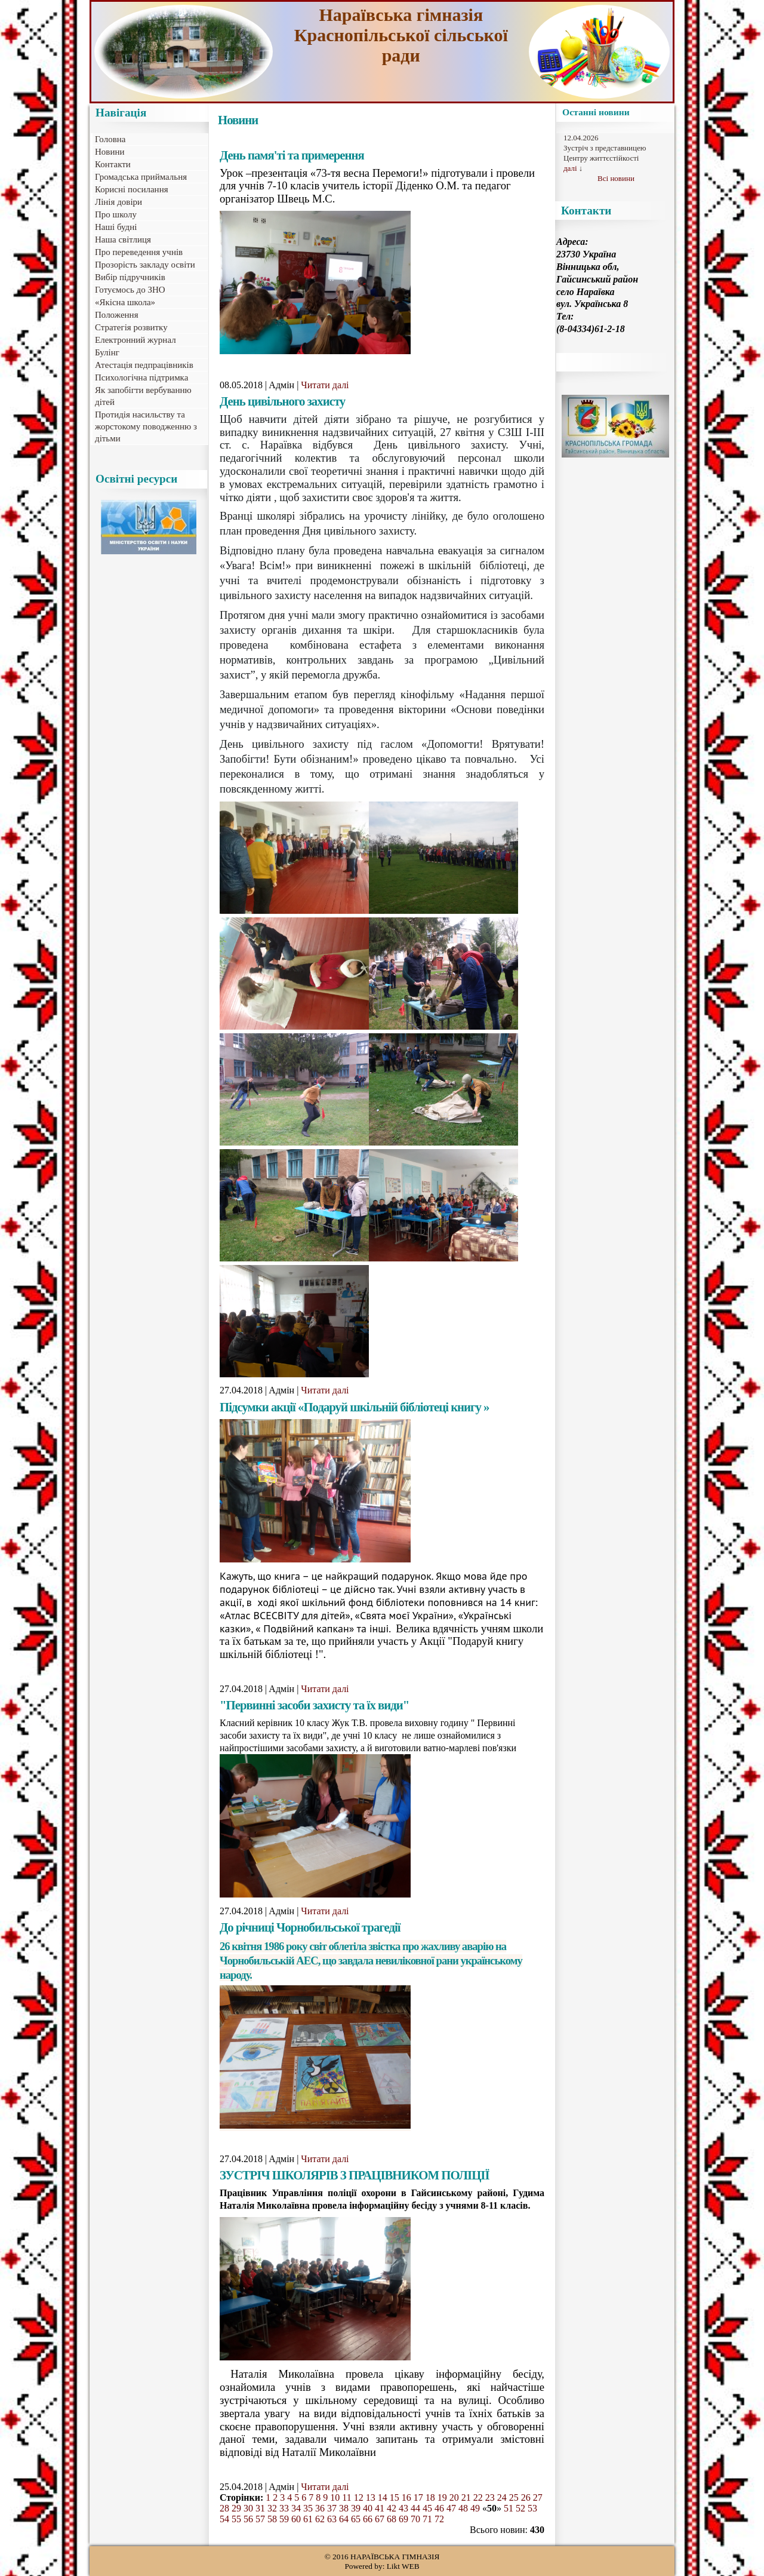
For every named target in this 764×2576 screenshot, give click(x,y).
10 (335, 2497)
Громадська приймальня (141, 177)
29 (236, 2508)
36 (320, 2508)
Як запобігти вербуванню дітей (143, 396)
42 (391, 2508)
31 (260, 2508)
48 (463, 2508)
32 (272, 2508)
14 (382, 2497)
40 (367, 2508)
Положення (116, 315)
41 (379, 2508)
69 (403, 2519)
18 (430, 2497)
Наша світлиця (123, 239)
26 (526, 2497)
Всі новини (615, 178)
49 (475, 2508)
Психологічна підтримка (141, 377)
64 (344, 2519)
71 (427, 2519)
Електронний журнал (135, 340)
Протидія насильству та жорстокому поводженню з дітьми (146, 426)
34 (296, 2508)
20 (454, 2497)
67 (379, 2519)
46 (439, 2508)
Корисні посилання (131, 189)
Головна (110, 139)
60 (296, 2519)
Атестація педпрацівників (144, 365)
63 (332, 2519)
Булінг (107, 352)
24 (502, 2497)
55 (236, 2519)
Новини (110, 151)
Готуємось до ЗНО (130, 289)
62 (320, 2519)
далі (570, 168)
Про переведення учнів (139, 252)
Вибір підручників (130, 277)
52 (520, 2508)
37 (332, 2508)
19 (442, 2497)
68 (391, 2519)
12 (358, 2497)
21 (466, 2497)
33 (284, 2508)
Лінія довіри (118, 202)
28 (224, 2508)
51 (508, 2508)
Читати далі (325, 385)
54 (224, 2519)
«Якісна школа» (125, 302)
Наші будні (116, 227)
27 (538, 2497)
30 (248, 2508)
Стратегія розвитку (131, 327)
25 (514, 2497)
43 (403, 2508)
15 (394, 2497)
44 (415, 2508)
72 (439, 2519)
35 (308, 2508)
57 (260, 2519)
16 (406, 2497)
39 (356, 2508)
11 (346, 2497)
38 (344, 2508)
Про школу (116, 214)
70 (415, 2519)
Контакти (113, 164)
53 (532, 2508)
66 (367, 2519)
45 (427, 2508)
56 (248, 2519)
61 (308, 2519)
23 (490, 2497)
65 (356, 2519)
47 (451, 2508)
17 (418, 2497)
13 (370, 2497)
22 (478, 2497)
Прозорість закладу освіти (145, 264)
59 (284, 2519)
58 (272, 2519)
